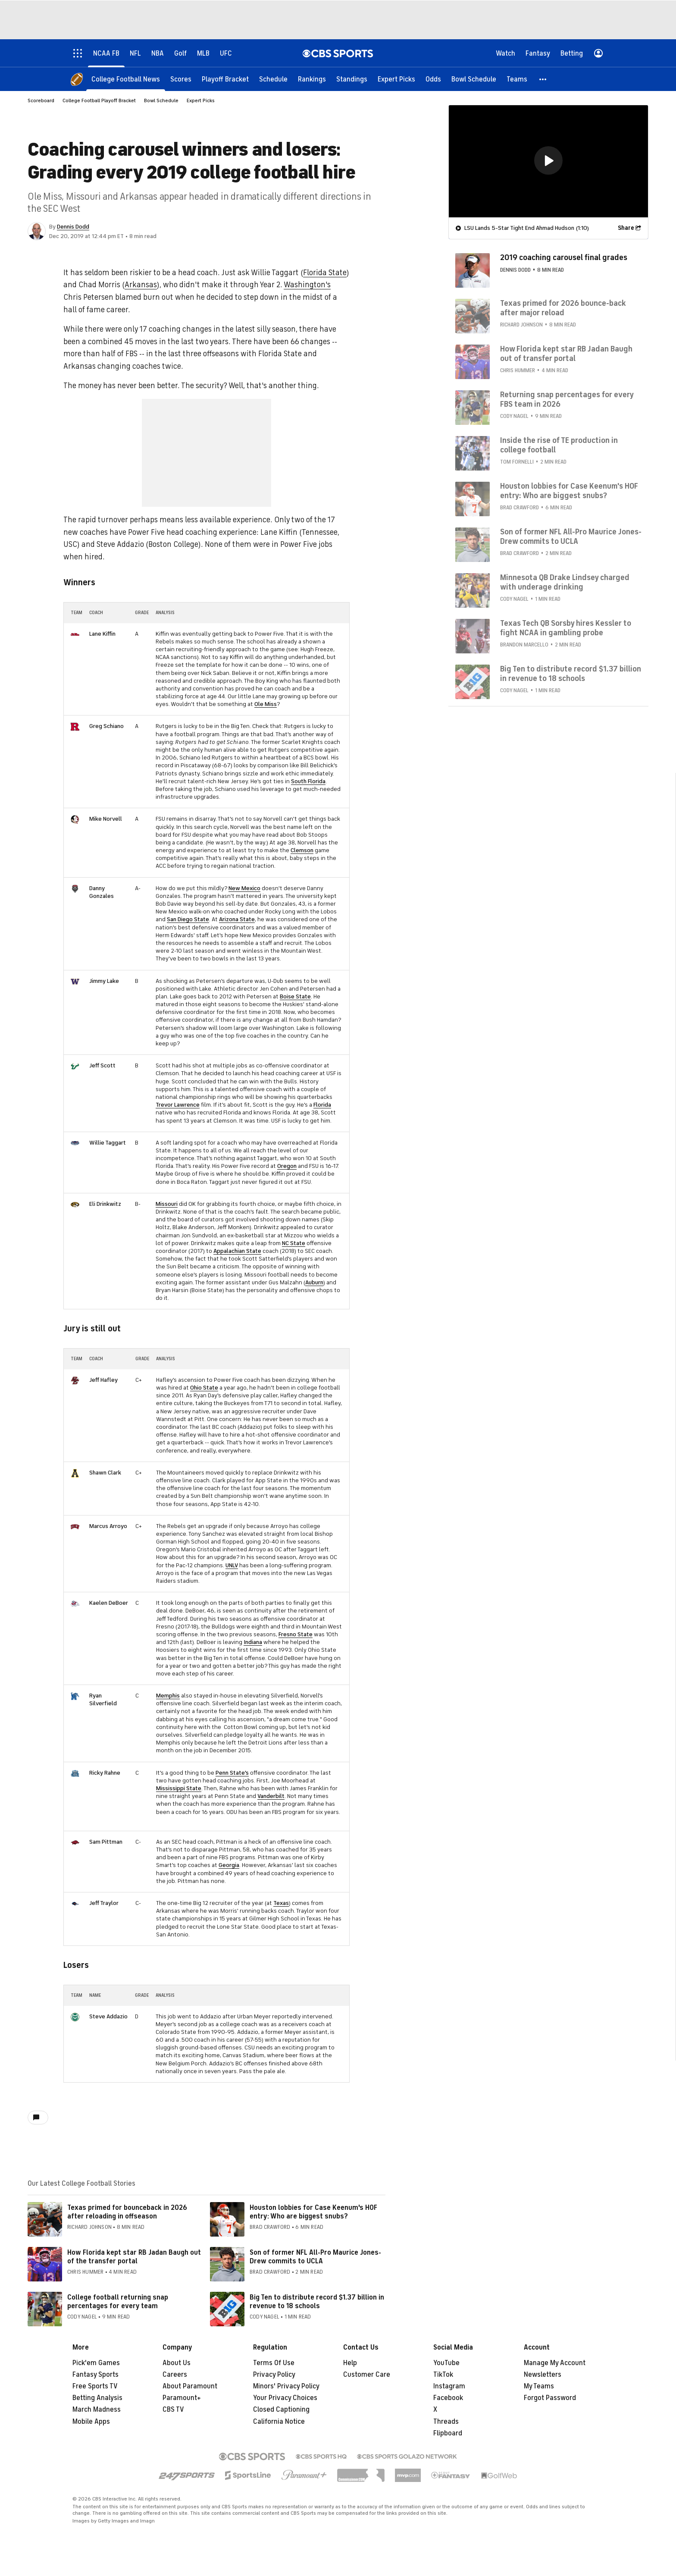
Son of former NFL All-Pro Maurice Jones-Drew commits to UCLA (315, 2256)
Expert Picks (201, 100)
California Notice (279, 2421)
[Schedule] (273, 79)
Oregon (287, 1166)
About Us (177, 2363)
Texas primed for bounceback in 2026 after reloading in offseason (127, 2211)
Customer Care (366, 2374)
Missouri (167, 1204)
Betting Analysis (97, 2398)
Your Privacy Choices (285, 2398)
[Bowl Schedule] (473, 79)
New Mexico (244, 888)
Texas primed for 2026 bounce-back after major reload (563, 307)
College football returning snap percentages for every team (117, 2301)
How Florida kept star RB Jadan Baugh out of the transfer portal (134, 2256)
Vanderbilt (271, 1796)
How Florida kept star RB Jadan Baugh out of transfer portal (566, 353)
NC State (293, 1243)
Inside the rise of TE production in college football (559, 444)
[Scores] (181, 79)
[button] (543, 79)
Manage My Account (554, 2363)
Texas (281, 1903)
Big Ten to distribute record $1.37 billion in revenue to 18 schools (317, 2301)
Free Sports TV (95, 2386)
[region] (548, 161)
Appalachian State (237, 1251)
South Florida (308, 781)
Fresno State (296, 1634)
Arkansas (141, 284)
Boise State (295, 996)
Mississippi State (178, 1788)
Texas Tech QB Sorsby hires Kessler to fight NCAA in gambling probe (565, 627)
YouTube (446, 2363)
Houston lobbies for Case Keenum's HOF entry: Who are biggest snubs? (313, 2211)
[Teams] (516, 79)
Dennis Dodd (73, 226)
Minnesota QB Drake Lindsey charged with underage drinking (564, 581)
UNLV (231, 1565)
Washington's (307, 284)
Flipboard (447, 2433)
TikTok (443, 2374)
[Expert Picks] (396, 79)
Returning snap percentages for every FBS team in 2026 (566, 398)
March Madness (96, 2409)
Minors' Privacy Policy (286, 2386)
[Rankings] (312, 79)
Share (626, 227)
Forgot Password (550, 2398)
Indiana (253, 1642)
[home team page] (75, 634)
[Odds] (433, 79)
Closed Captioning (281, 2409)
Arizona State (237, 919)
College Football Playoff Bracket (99, 100)
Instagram (449, 2386)
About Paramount (190, 2386)
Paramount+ (182, 2398)
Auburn (314, 1282)
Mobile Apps (91, 2421)
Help (350, 2363)
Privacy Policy (274, 2374)
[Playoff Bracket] (225, 79)
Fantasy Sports (95, 2374)
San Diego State (188, 919)
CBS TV (173, 2409)
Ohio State (204, 1387)
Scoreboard (41, 100)
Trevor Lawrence (178, 1104)
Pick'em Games (96, 2363)
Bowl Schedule (161, 100)
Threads (446, 2421)
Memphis (168, 1695)
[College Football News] (125, 79)
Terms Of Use (273, 2363)
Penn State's (232, 1772)
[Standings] (351, 79)
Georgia (229, 1865)
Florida (322, 1104)
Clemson (302, 850)
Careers (175, 2374)
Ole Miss (265, 704)
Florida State (325, 272)
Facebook (448, 2398)
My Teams (539, 2386)
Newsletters (542, 2374)
